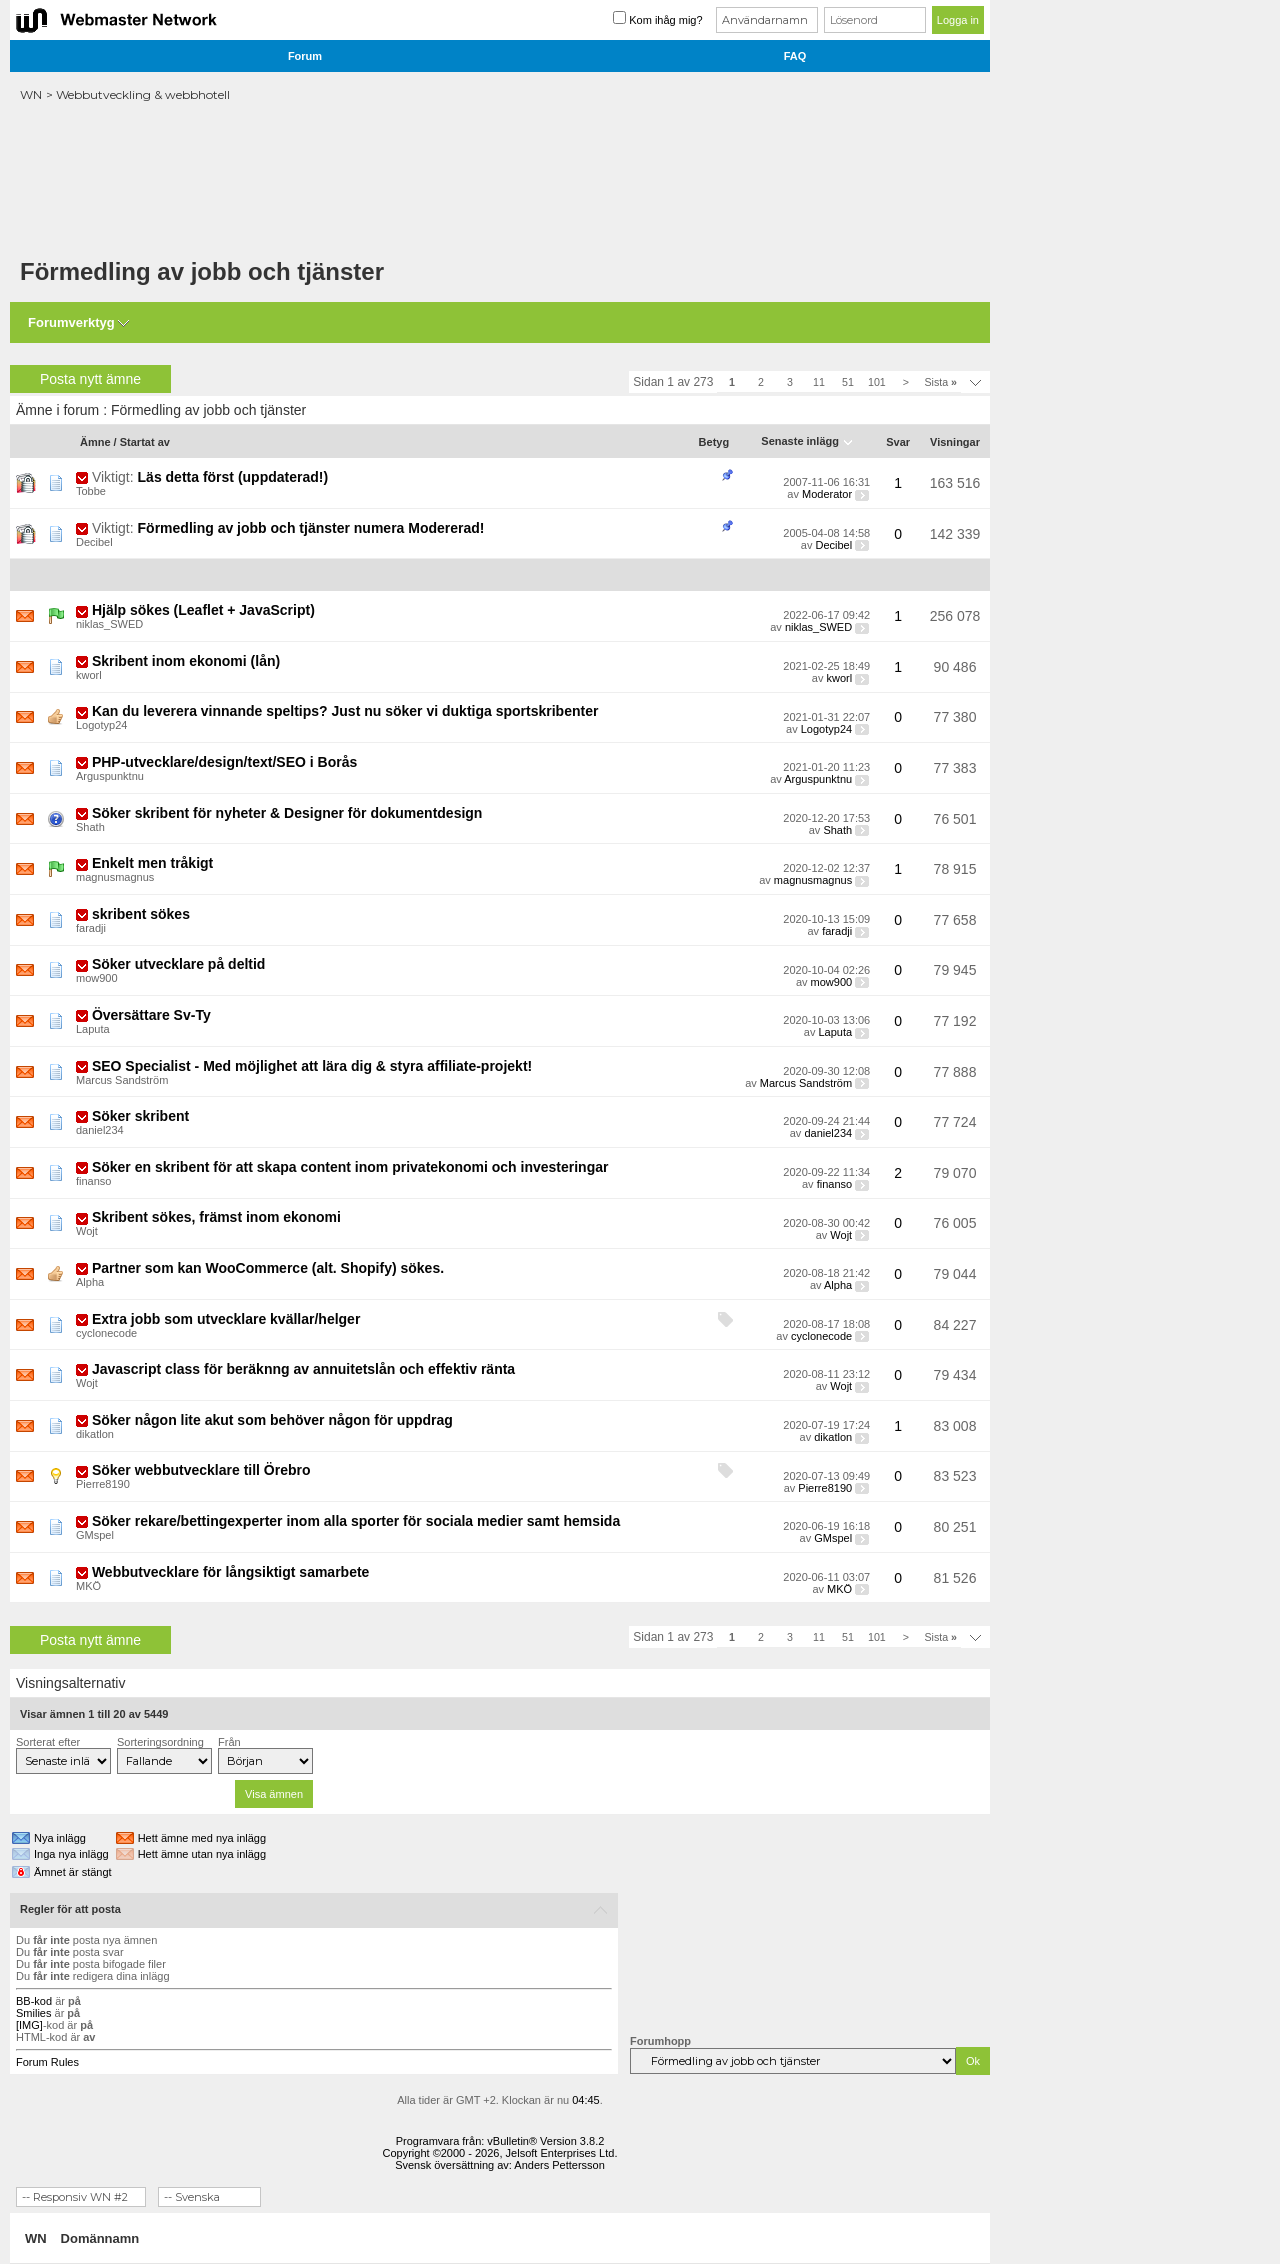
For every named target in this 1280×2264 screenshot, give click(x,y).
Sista (940, 382)
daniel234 (100, 1130)
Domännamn (100, 2238)
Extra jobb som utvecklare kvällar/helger (226, 1319)
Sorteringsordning (160, 1742)
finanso (93, 1181)
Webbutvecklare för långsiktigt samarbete (231, 1572)
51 (848, 382)
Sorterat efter (48, 1742)
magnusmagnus (115, 877)
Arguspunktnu (110, 776)
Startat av (145, 442)
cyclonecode (106, 1333)
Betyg (714, 442)
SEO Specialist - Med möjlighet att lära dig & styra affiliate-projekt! (312, 1066)
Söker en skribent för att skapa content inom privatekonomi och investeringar (350, 1167)
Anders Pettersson (559, 2165)
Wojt (87, 1231)
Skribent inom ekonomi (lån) (186, 661)
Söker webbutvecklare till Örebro (201, 1470)
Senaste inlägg (800, 441)
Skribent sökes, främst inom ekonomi (216, 1217)
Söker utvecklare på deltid (179, 964)
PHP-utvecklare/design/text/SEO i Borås (224, 762)
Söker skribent (140, 1116)
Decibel (94, 542)
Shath (90, 827)
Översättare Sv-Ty (151, 1015)
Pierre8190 (103, 1484)
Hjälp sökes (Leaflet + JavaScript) (203, 610)
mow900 (97, 978)
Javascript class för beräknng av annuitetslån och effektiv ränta (303, 1369)
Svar (898, 442)
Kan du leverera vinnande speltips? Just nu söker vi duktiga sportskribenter (345, 711)
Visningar (955, 442)
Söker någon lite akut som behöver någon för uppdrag (272, 1420)
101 (877, 382)
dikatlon (95, 1434)
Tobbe (91, 491)
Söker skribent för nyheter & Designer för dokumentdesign (287, 813)
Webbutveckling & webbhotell (143, 94)
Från (229, 1742)
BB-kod (34, 2001)
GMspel (95, 1535)
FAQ (795, 56)
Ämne (95, 442)
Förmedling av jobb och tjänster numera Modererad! (311, 528)
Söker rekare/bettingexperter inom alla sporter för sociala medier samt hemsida (356, 1521)
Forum (305, 56)
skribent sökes (141, 914)
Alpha (90, 1282)
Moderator (827, 494)
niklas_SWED (109, 624)
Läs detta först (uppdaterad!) (233, 477)
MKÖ (88, 1586)
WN (31, 94)
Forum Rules (47, 2062)
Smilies (33, 2013)
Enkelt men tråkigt (152, 863)
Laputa (93, 1029)
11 (819, 382)
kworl (89, 675)
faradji (91, 928)
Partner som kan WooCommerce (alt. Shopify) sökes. (268, 1268)
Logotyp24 (101, 725)
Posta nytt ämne (90, 379)
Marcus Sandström (122, 1080)
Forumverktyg (71, 322)
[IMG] (29, 2025)
